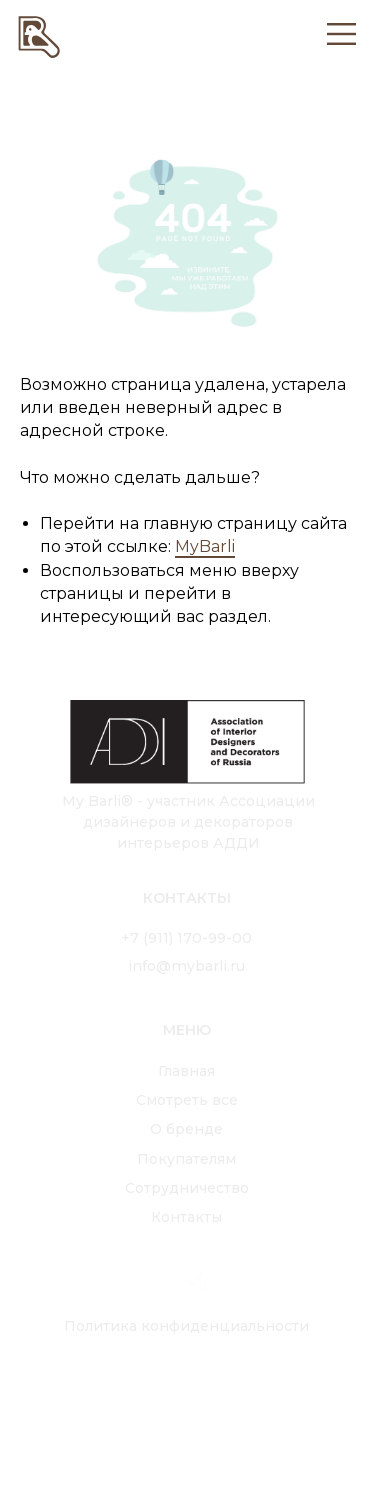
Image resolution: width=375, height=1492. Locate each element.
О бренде (186, 1129)
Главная (186, 1071)
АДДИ (236, 843)
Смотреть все (187, 1100)
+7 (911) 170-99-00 (186, 938)
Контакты (186, 1217)
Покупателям (186, 1159)
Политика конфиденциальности (186, 1326)
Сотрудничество (187, 1188)
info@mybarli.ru (186, 966)
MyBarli (205, 546)
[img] (39, 35)
